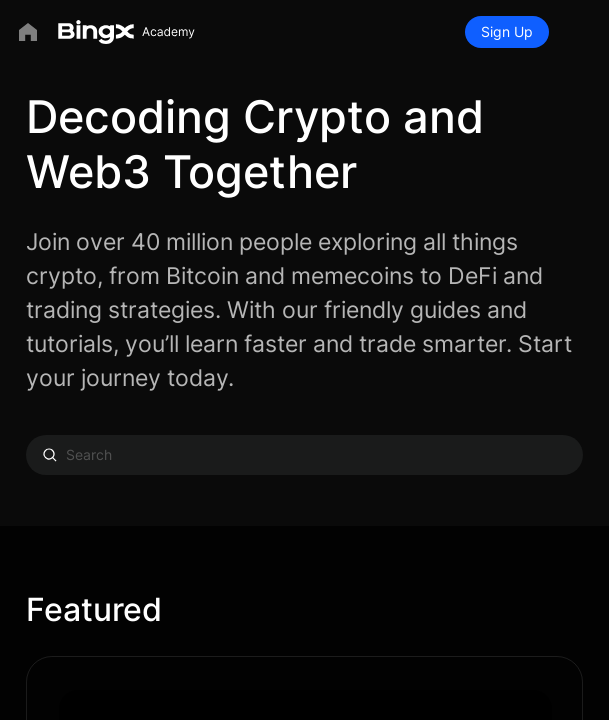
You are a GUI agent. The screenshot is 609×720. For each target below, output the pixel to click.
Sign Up (507, 31)
